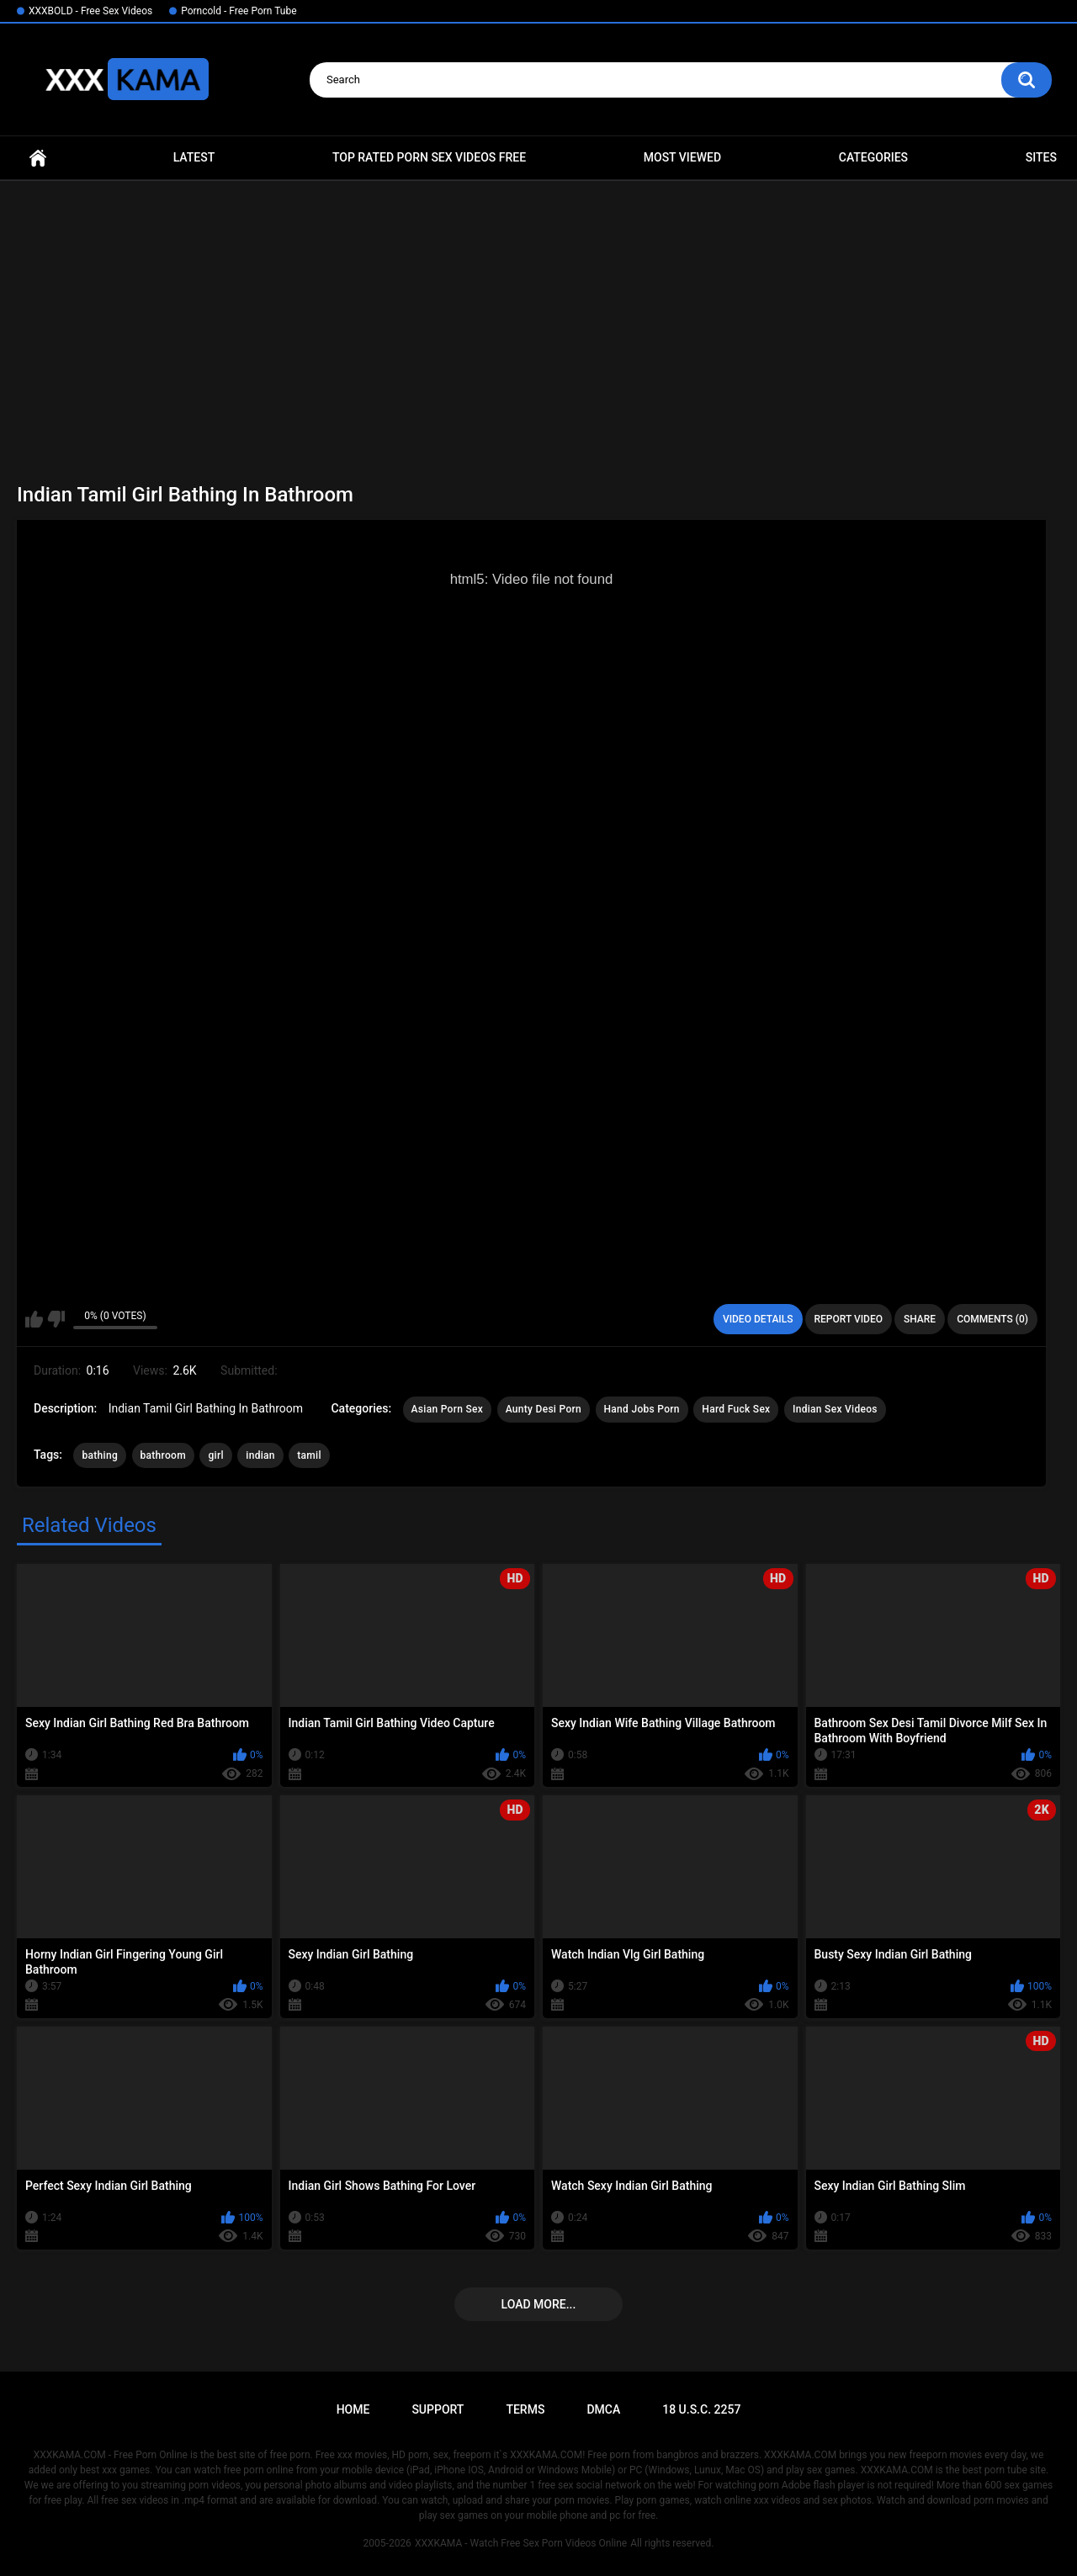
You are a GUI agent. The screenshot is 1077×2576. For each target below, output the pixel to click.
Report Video (848, 1319)
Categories (873, 157)
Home (38, 157)
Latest (194, 157)
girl (215, 1455)
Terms (525, 2409)
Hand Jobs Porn (642, 1409)
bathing (100, 1455)
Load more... (538, 2304)
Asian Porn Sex (447, 1409)
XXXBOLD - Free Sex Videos (90, 11)
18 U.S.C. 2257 (701, 2409)
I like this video (34, 1319)
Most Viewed (682, 157)
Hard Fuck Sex (736, 1409)
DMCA (603, 2409)
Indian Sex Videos (835, 1409)
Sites (1041, 157)
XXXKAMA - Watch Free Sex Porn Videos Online (521, 2543)
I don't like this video (56, 1319)
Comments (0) (992, 1319)
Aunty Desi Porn (543, 1409)
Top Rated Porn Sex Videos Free (429, 157)
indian (260, 1455)
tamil (309, 1455)
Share (920, 1319)
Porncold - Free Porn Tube (238, 11)
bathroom (163, 1455)
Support (437, 2409)
